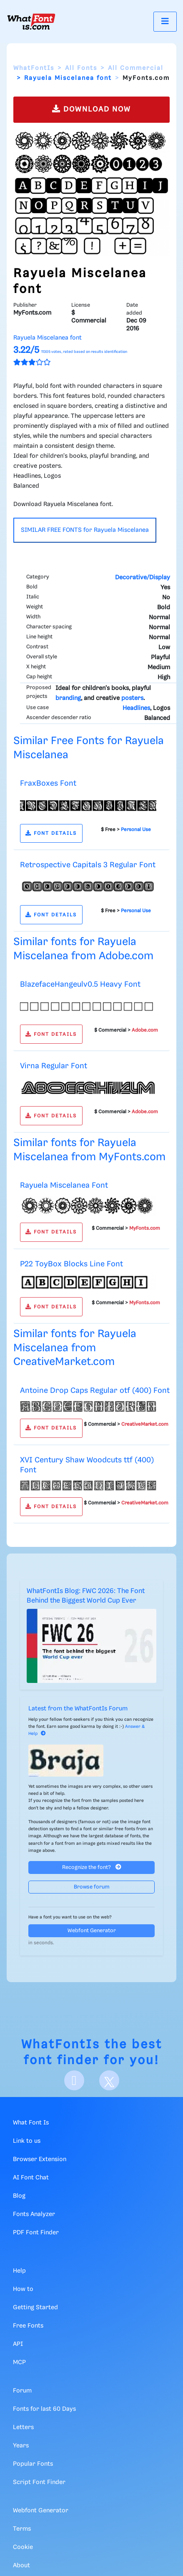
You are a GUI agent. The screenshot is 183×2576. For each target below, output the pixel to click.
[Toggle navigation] (165, 21)
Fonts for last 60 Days (44, 2409)
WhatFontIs (33, 68)
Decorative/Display (142, 577)
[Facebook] (74, 2080)
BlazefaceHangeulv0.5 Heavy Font (80, 984)
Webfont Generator (92, 1930)
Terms (22, 2529)
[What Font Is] (31, 21)
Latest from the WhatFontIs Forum (78, 1708)
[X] (109, 2080)
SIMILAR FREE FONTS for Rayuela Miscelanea (85, 530)
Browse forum (92, 1887)
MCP (19, 2362)
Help (19, 2271)
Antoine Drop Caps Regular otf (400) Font (95, 1391)
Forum (22, 2390)
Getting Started (35, 2307)
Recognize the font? (91, 1867)
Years (21, 2445)
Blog (19, 2196)
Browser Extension (39, 2159)
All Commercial (135, 68)
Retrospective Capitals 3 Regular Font (87, 865)
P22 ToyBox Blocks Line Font (71, 1264)
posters (132, 698)
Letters (23, 2427)
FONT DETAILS (51, 833)
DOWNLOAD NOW (91, 108)
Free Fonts (28, 2326)
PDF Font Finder (36, 2232)
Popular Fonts (33, 2464)
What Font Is (31, 2122)
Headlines (136, 708)
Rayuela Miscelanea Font (64, 1185)
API (18, 2344)
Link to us (26, 2141)
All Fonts (81, 68)
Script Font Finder (39, 2482)
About (21, 2565)
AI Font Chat (31, 2177)
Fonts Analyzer (34, 2214)
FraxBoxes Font (48, 783)
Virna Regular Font (53, 1066)
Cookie (23, 2547)
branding (68, 698)
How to (23, 2289)
